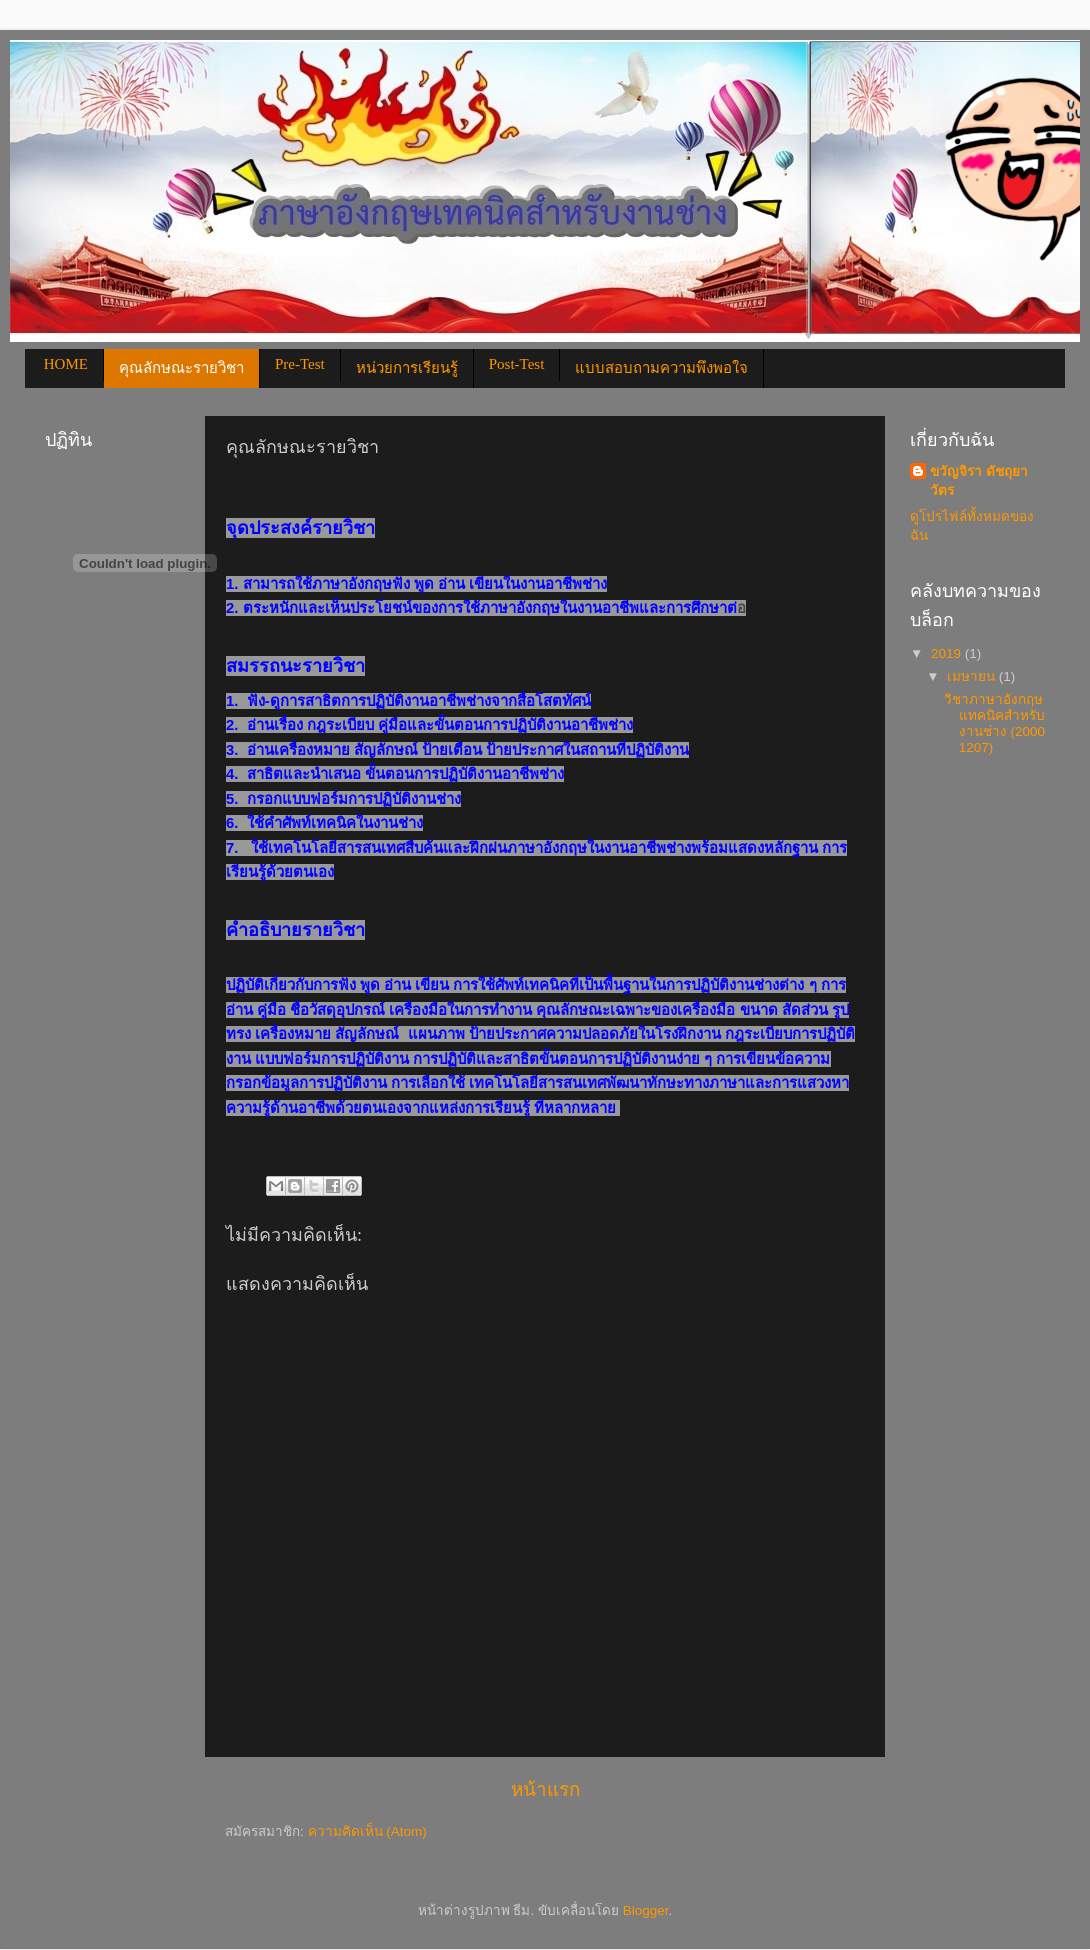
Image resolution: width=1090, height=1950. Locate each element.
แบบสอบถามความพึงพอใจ (661, 368)
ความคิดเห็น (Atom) (367, 1831)
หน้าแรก (545, 1789)
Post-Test (517, 364)
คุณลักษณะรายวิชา (181, 368)
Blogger (646, 1910)
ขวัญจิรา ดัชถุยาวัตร (979, 481)
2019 (948, 653)
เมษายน (973, 676)
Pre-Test (300, 364)
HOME (66, 364)
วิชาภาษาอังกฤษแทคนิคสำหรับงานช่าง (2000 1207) (994, 724)
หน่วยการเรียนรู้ (407, 368)
